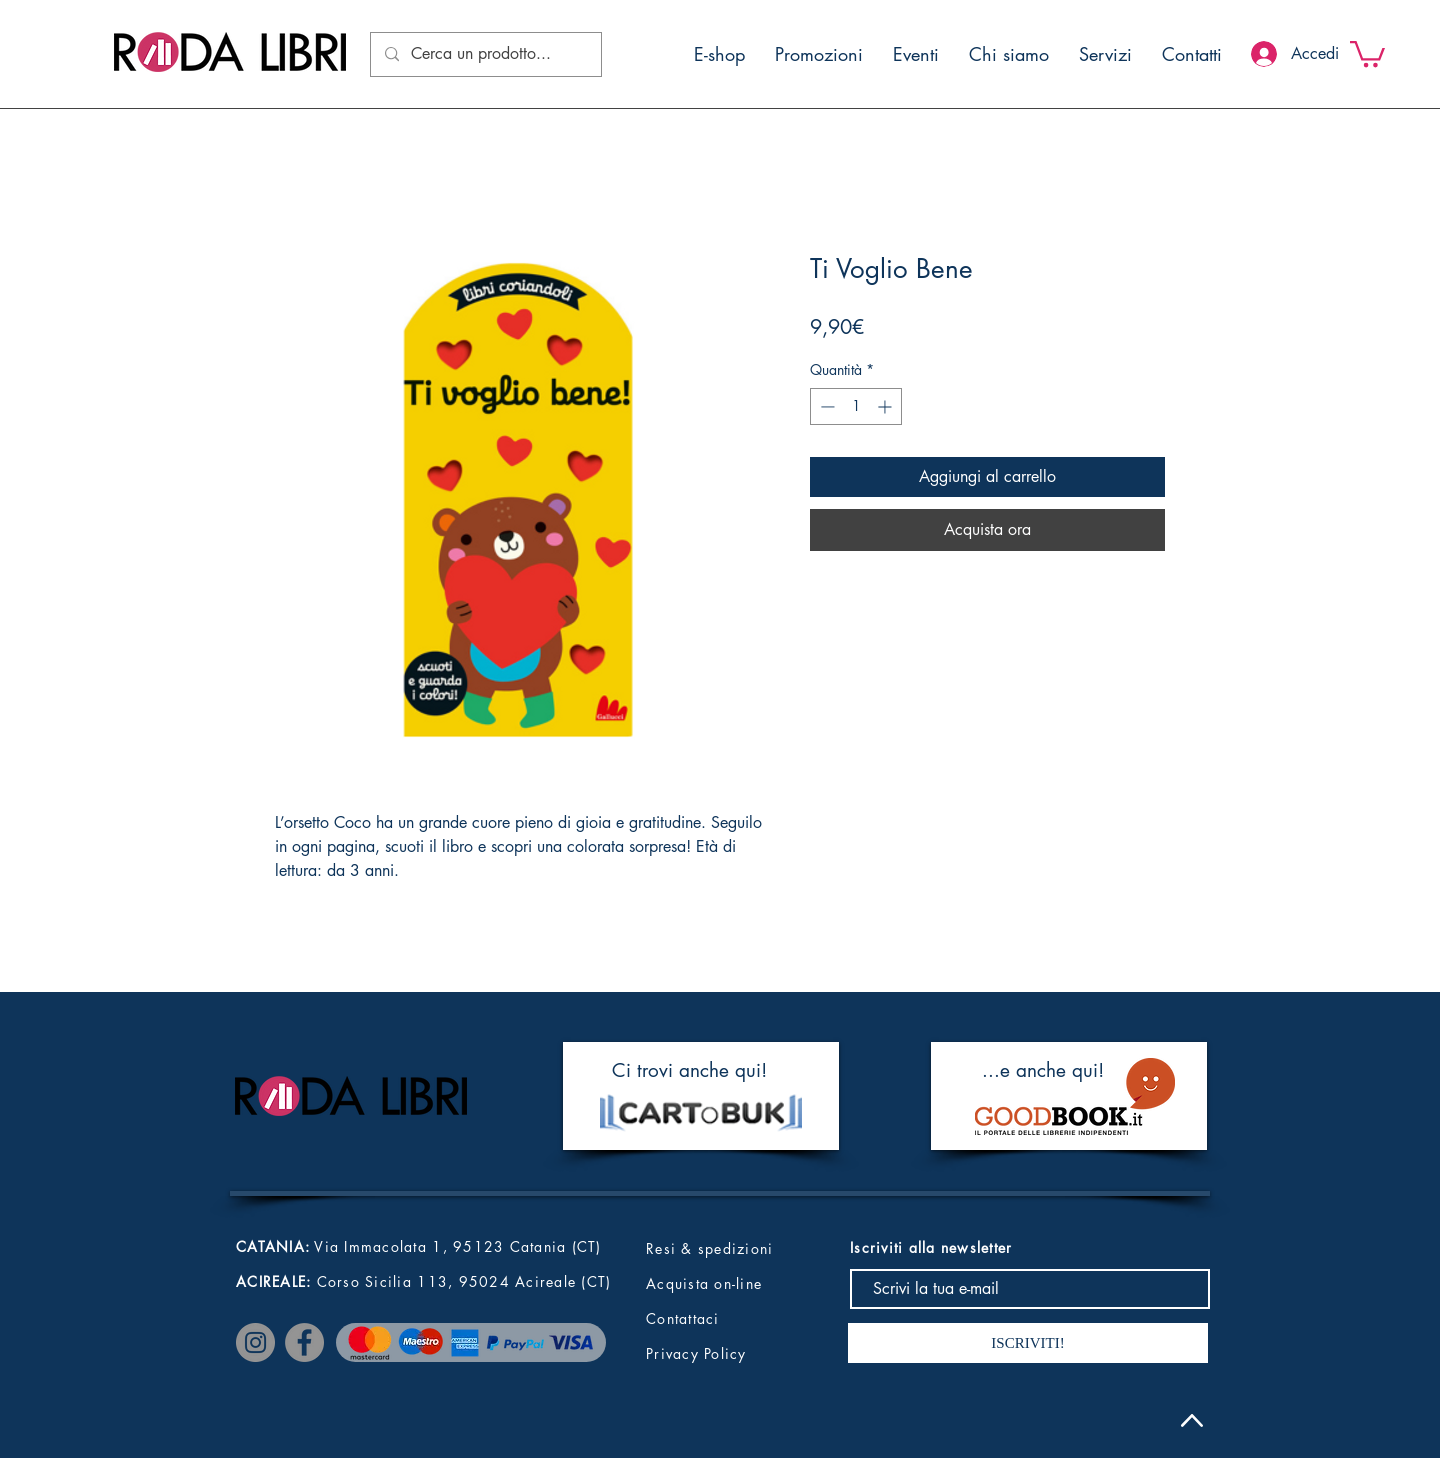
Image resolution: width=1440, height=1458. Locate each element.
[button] (1367, 52)
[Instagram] (255, 1342)
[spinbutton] (856, 406)
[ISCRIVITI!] (1028, 1343)
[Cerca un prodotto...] (485, 54)
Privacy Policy (696, 1353)
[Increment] (886, 406)
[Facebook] (304, 1342)
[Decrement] (825, 406)
